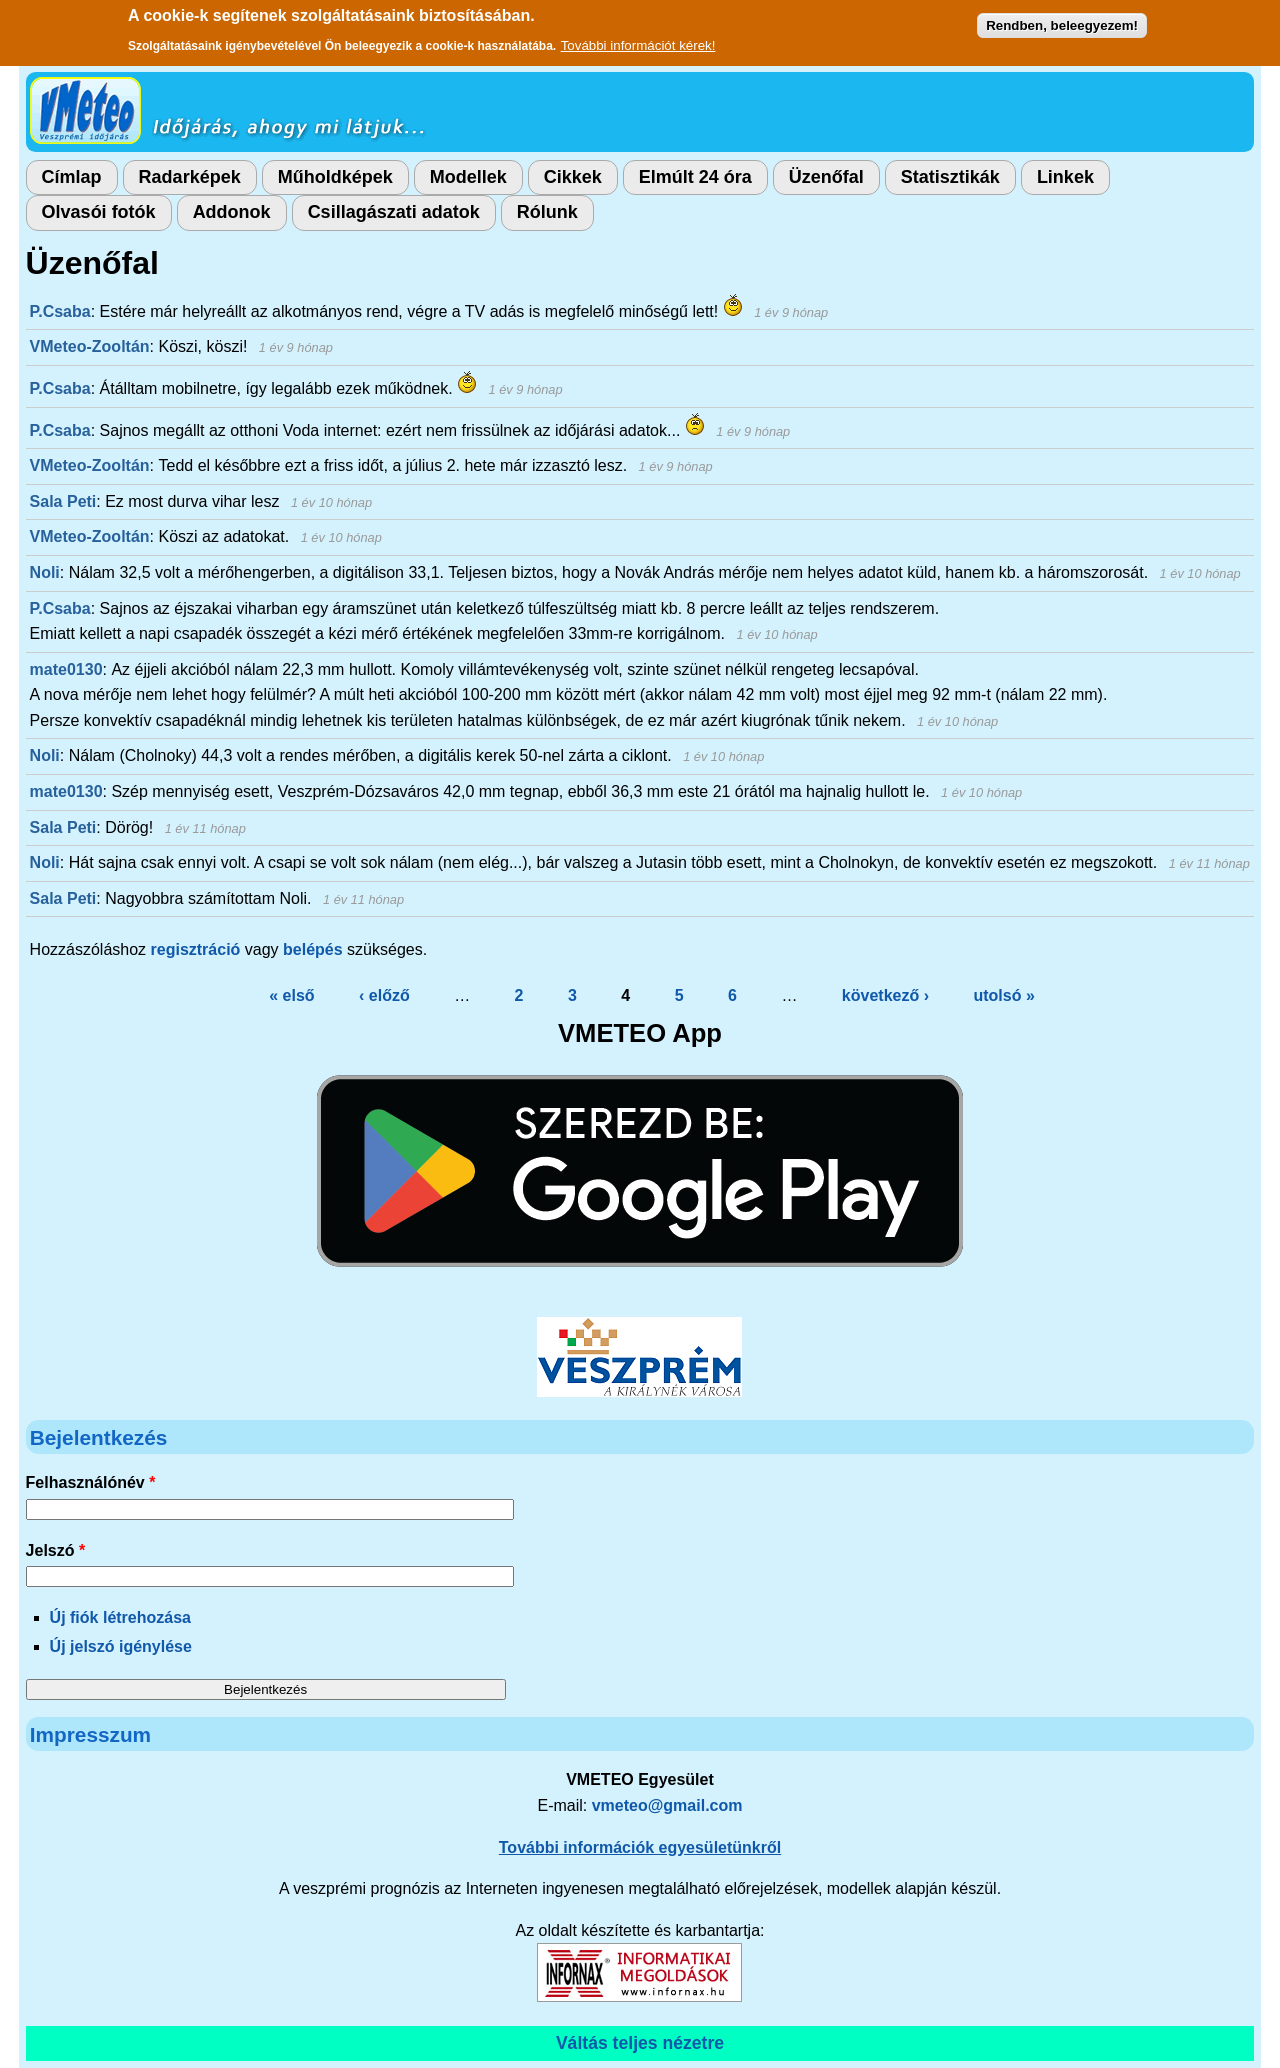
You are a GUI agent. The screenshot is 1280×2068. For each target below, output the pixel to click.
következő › (885, 995)
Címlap (72, 177)
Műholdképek (335, 177)
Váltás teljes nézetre (640, 2043)
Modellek (468, 177)
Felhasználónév (91, 1482)
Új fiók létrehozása (120, 1617)
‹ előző (384, 995)
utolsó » (1003, 995)
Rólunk (547, 212)
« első (291, 995)
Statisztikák (950, 177)
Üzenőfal (826, 177)
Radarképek (190, 177)
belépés (313, 949)
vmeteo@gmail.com (667, 1805)
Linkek (1065, 177)
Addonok (232, 212)
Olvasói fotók (99, 212)
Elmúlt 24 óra (695, 177)
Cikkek (573, 177)
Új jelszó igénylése (121, 1646)
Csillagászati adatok (394, 212)
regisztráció (196, 949)
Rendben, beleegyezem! (1062, 24)
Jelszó (56, 1550)
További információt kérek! (638, 44)
